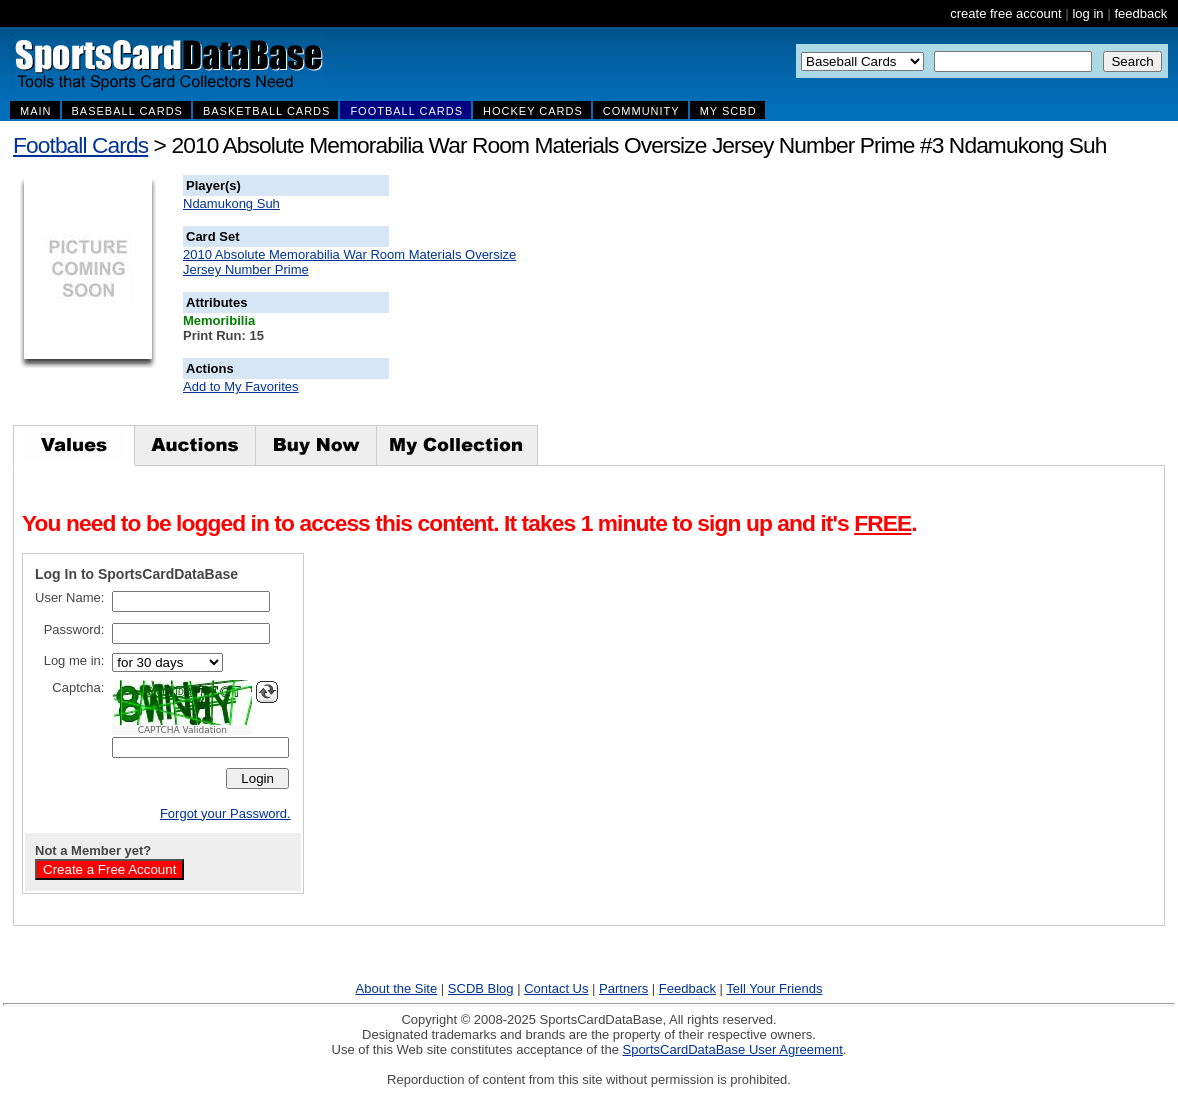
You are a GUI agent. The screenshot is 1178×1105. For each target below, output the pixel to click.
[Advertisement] (751, 300)
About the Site (397, 988)
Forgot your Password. (225, 813)
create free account (1005, 13)
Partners (623, 988)
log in (1087, 13)
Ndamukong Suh (231, 203)
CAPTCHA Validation (182, 730)
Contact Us (556, 988)
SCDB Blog (481, 988)
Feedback (687, 988)
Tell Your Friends (774, 988)
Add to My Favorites (241, 386)
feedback (1140, 13)
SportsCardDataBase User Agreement (732, 1049)
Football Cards (80, 145)
